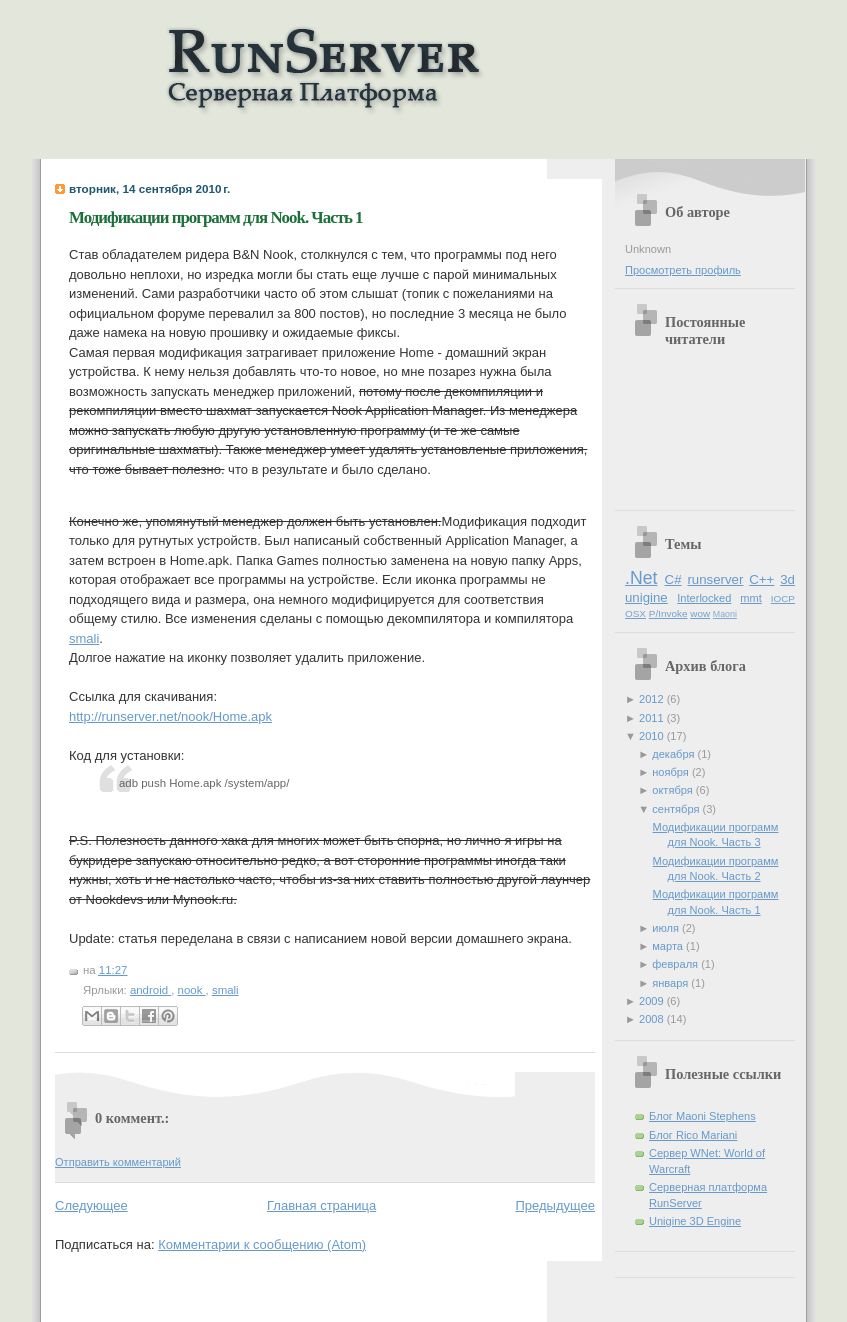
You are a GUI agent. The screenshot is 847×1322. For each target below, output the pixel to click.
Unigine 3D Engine (695, 1221)
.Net (641, 578)
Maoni (725, 614)
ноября (672, 772)
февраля (676, 964)
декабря (674, 754)
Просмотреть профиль (683, 270)
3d (787, 579)
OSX (635, 613)
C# (673, 579)
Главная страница (321, 1205)
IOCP (783, 598)
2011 (653, 718)
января (671, 983)
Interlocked (704, 598)
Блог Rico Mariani (693, 1135)
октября (674, 790)
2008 (653, 1019)
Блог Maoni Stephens (702, 1116)
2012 (653, 699)
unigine (646, 597)
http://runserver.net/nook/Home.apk (170, 716)
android (150, 990)
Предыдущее (555, 1205)
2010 (653, 736)
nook (192, 990)
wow (700, 613)
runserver (715, 579)
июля (667, 928)
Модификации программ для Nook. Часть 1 (216, 217)
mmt (750, 598)
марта (669, 946)
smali (84, 638)
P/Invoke (668, 613)
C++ (761, 579)
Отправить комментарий (118, 1162)
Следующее (91, 1205)
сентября (677, 809)
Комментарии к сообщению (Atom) (262, 1244)
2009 (653, 1001)
